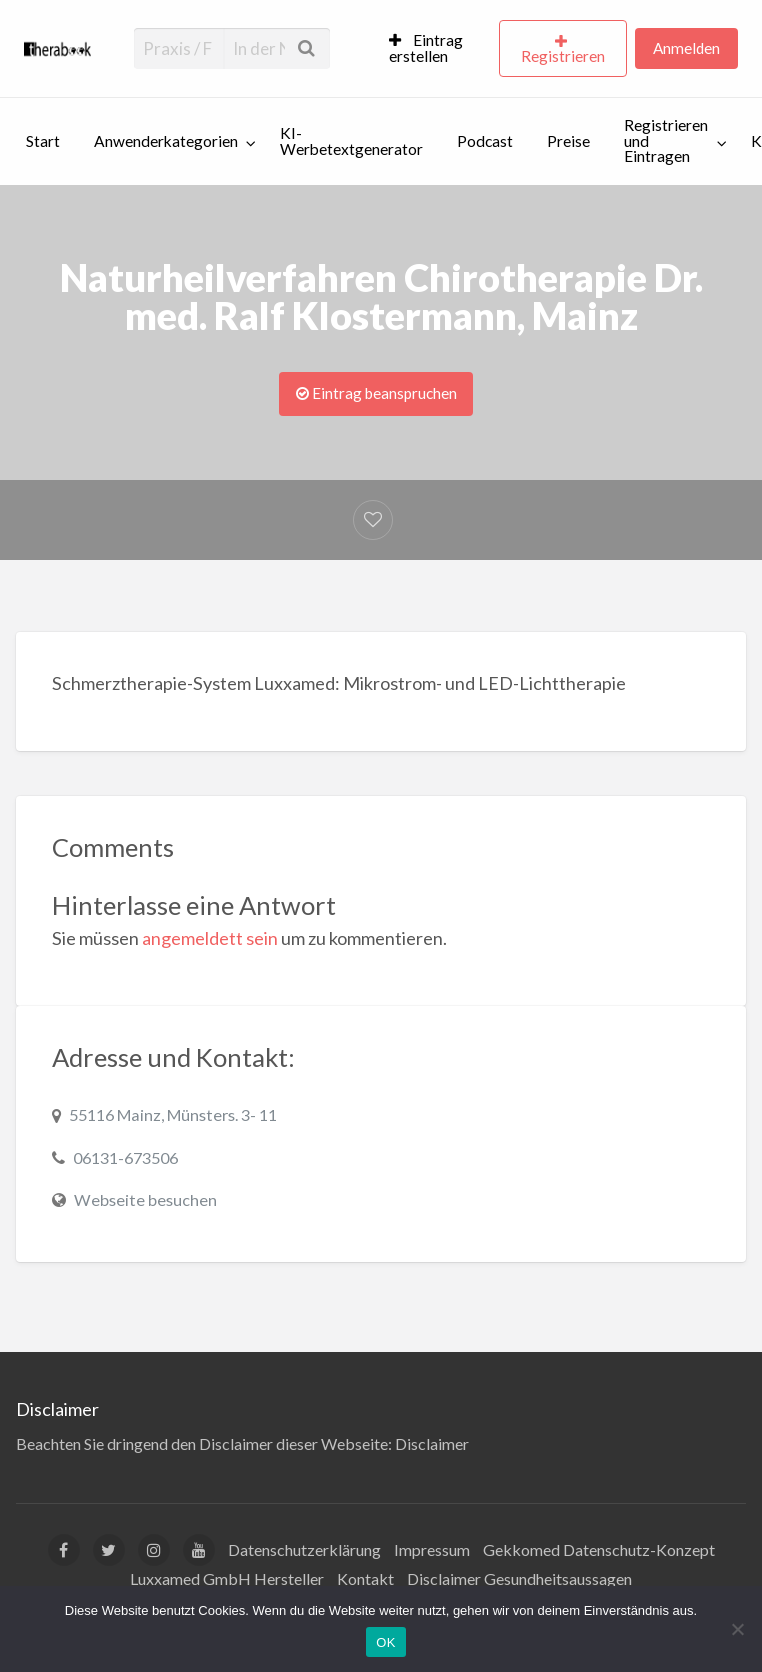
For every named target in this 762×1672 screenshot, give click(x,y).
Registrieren (563, 56)
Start (43, 141)
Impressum (432, 1549)
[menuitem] (435, 49)
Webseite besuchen (145, 1199)
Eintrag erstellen (426, 48)
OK (385, 1642)
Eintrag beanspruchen (376, 393)
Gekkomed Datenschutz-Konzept (599, 1549)
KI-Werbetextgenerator (351, 141)
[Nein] (737, 1629)
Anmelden (686, 48)
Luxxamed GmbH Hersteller (227, 1578)
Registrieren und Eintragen (666, 140)
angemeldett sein (210, 938)
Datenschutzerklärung (304, 1549)
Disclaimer (432, 1443)
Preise (568, 141)
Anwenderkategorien (166, 141)
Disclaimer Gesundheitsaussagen (519, 1578)
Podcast (485, 141)
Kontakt (365, 1578)
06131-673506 (125, 1157)
